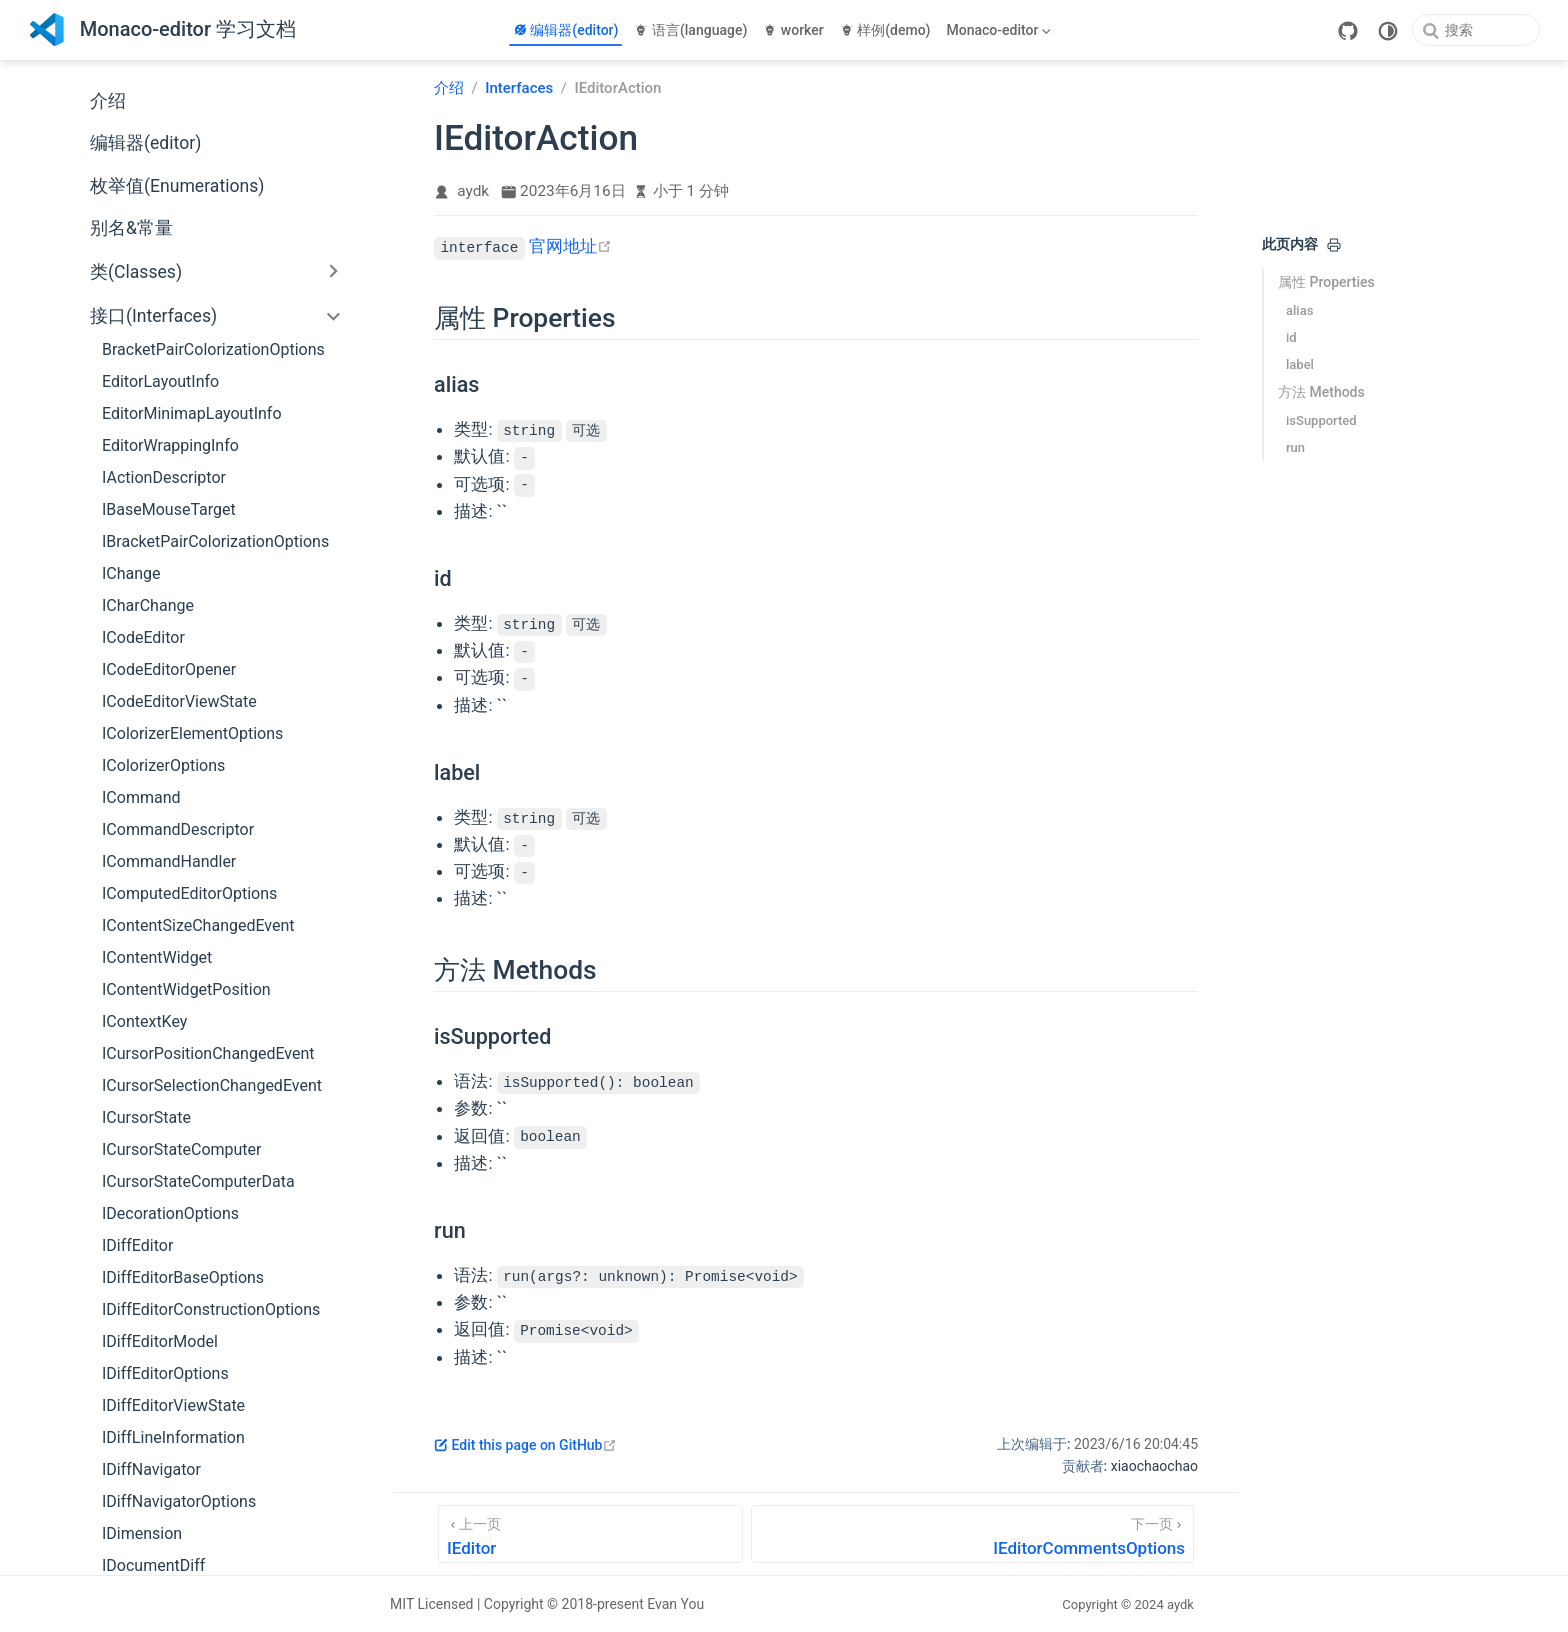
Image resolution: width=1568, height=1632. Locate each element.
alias (1299, 310)
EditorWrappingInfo (170, 445)
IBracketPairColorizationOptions (215, 541)
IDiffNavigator (151, 1469)
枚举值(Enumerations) (177, 186)
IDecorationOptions (170, 1213)
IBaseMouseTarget (169, 509)
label (1300, 364)
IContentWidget (157, 957)
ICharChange (148, 605)
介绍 (108, 101)
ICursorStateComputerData (198, 1181)
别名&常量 (131, 228)
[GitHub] (1348, 31)
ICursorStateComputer (181, 1149)
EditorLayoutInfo (160, 381)
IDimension (142, 1533)
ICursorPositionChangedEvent (208, 1053)
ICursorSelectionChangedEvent (212, 1085)
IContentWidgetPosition (186, 989)
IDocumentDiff (153, 1565)
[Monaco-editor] (1000, 30)
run (1295, 447)
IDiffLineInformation (173, 1437)
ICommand (141, 797)
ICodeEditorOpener (169, 669)
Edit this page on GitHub (525, 1445)
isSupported (1321, 420)
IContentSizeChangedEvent (198, 925)
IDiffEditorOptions (165, 1373)
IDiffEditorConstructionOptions (211, 1309)
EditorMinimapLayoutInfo (192, 413)
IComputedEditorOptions (189, 893)
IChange (131, 573)
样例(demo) (885, 30)
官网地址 (570, 246)
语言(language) (690, 30)
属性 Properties (1326, 282)
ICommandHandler (169, 861)
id (1291, 337)
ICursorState (146, 1117)
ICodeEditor (143, 637)
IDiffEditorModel (160, 1341)
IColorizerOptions (163, 765)
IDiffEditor (137, 1245)
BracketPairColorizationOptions (213, 349)
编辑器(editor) (566, 30)
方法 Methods (1321, 392)
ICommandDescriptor (178, 829)
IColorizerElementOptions (192, 733)
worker (793, 30)
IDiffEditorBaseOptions (183, 1277)
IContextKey (144, 1021)
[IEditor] (590, 1534)
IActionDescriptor (164, 477)
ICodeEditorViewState (179, 701)
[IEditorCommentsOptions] (972, 1534)
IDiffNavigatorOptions (179, 1501)
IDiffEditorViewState (173, 1405)
